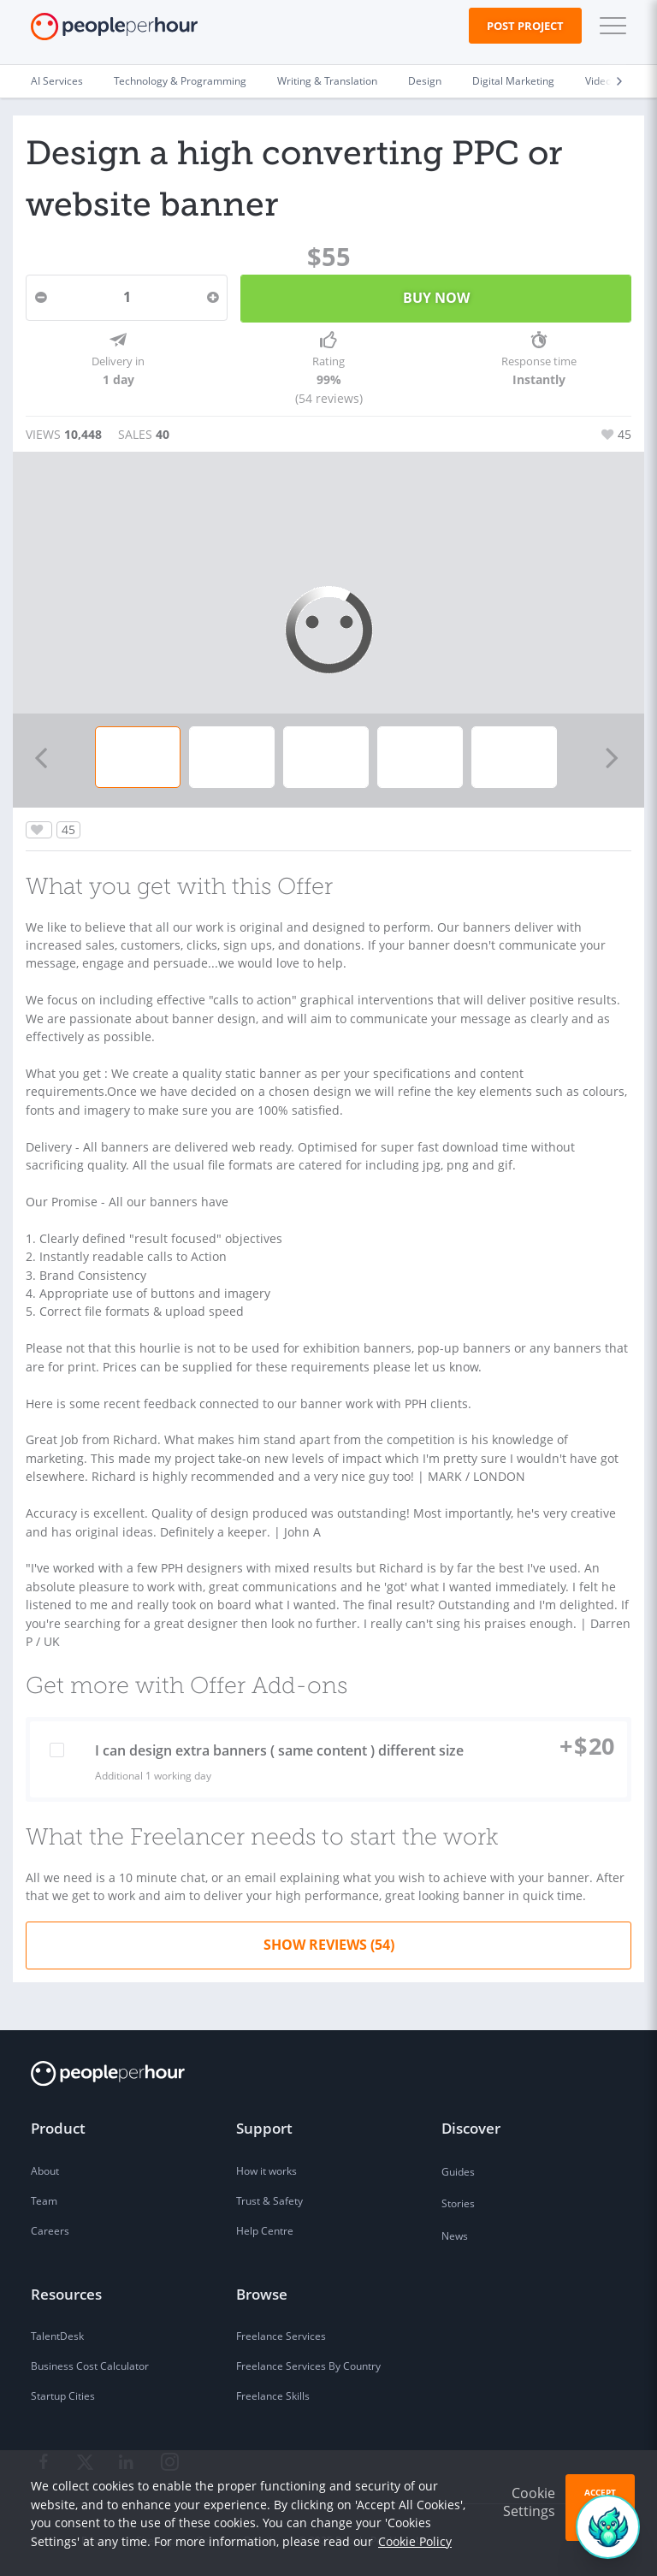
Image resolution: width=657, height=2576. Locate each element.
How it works (266, 2171)
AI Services (57, 81)
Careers (50, 2231)
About (45, 2171)
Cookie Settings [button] (529, 2502)
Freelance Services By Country (308, 2366)
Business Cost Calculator (90, 2366)
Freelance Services (281, 2336)
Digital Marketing (513, 81)
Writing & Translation (327, 81)
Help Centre (264, 2231)
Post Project (525, 25)
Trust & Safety (269, 2201)
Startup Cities (63, 2396)
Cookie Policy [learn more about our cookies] (415, 2541)
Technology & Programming (180, 81)
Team (44, 2201)
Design (424, 81)
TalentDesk (57, 2336)
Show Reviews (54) (328, 1944)
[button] (609, 26)
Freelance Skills (273, 2396)
